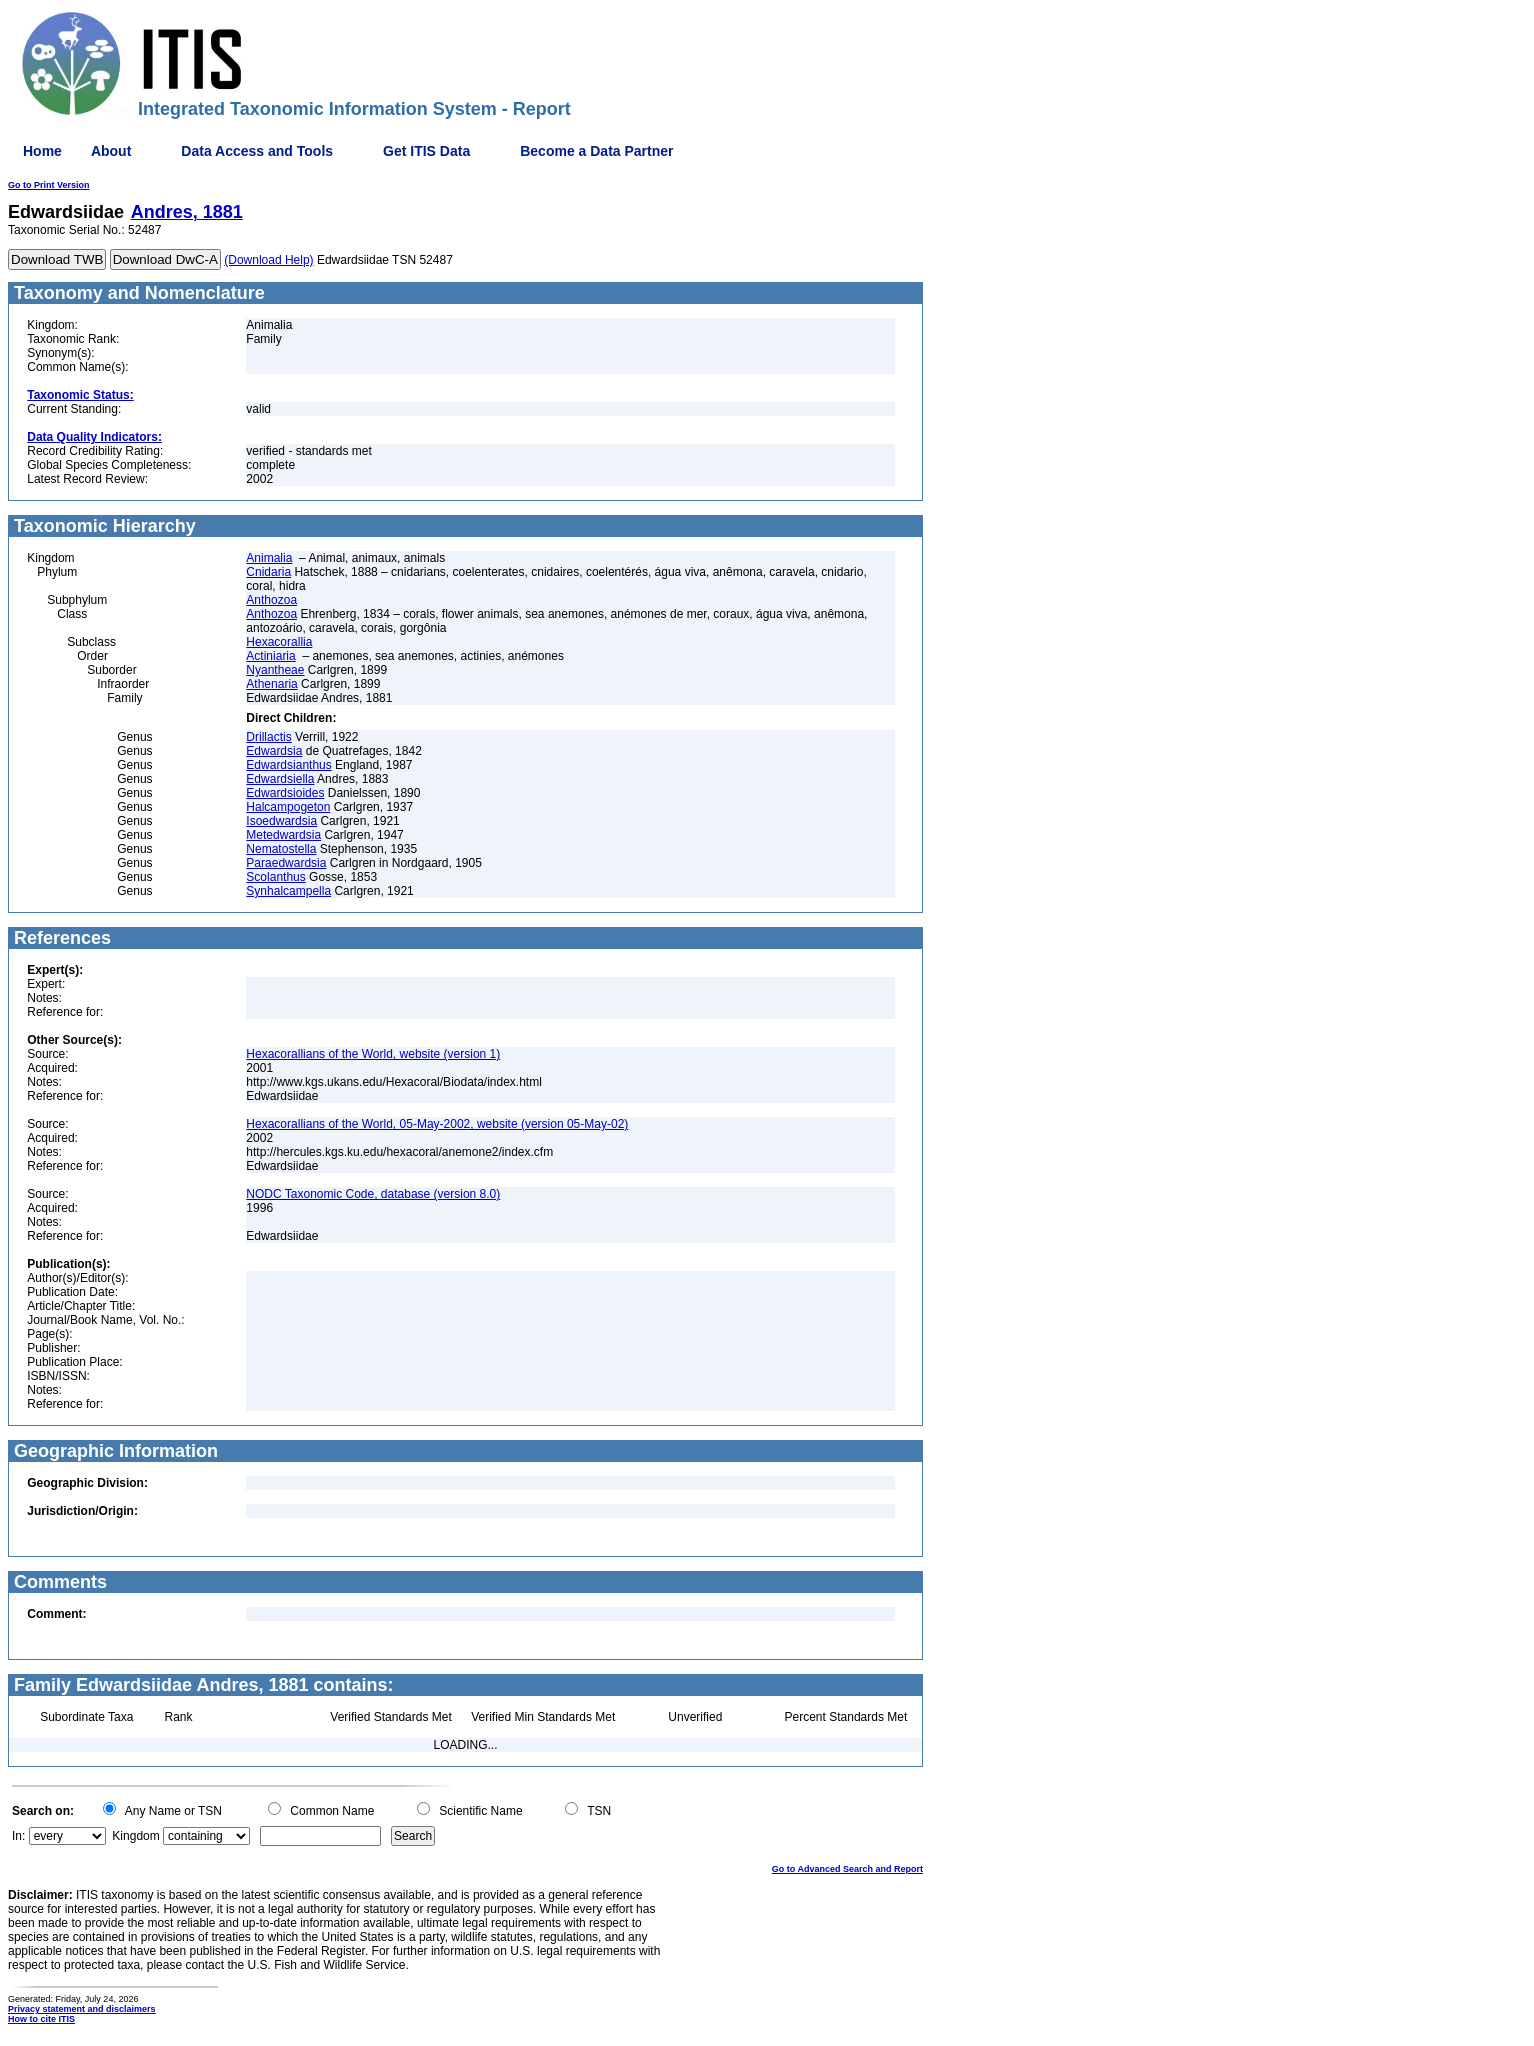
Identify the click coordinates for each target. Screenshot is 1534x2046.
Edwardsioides (285, 793)
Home (42, 151)
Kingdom (135, 1836)
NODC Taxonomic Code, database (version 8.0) (373, 1194)
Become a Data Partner (596, 151)
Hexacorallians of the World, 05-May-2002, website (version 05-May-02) (437, 1124)
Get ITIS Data (426, 151)
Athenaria (271, 684)
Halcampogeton (288, 807)
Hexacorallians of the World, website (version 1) (373, 1054)
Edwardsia (274, 751)
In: (18, 1836)
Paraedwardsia (286, 863)
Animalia (269, 558)
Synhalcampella (288, 891)
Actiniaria (270, 656)
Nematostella (281, 849)
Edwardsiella (280, 779)
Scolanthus (275, 877)
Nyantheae (275, 670)
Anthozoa (271, 600)
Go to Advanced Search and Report (847, 1869)
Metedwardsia (283, 835)
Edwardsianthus (288, 765)
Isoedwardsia (281, 821)
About (111, 151)
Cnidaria (268, 572)
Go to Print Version (49, 185)
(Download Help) (268, 260)
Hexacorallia (279, 642)
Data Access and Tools (257, 151)
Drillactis (268, 737)
